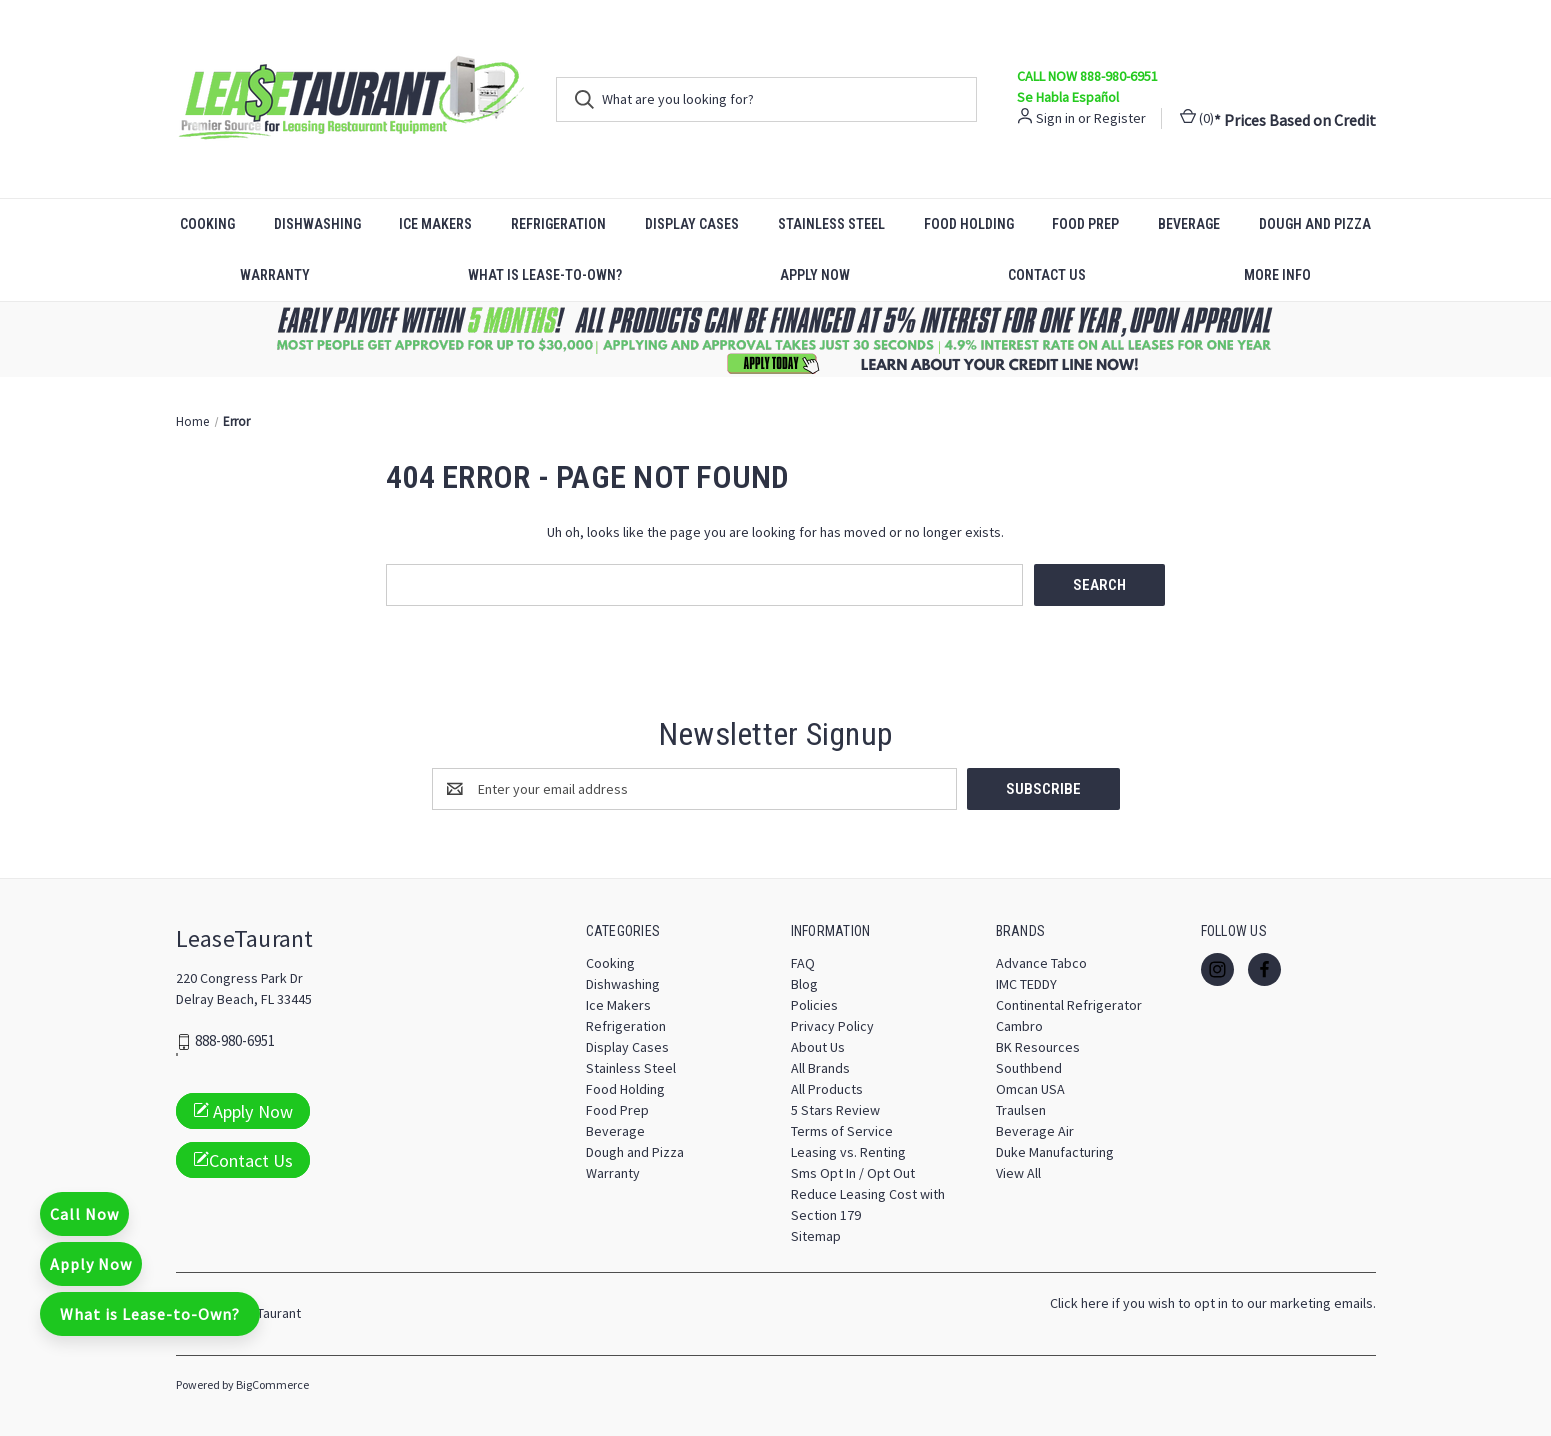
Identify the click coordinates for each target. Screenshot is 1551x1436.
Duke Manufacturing (1055, 1152)
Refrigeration (558, 224)
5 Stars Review (835, 1110)
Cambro (1019, 1026)
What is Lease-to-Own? (545, 275)
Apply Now (815, 275)
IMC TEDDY (1026, 984)
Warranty (275, 275)
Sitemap (816, 1236)
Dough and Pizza (1315, 224)
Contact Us (1047, 275)
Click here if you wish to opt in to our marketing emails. (1213, 1303)
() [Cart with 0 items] (1197, 117)
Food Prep (1085, 224)
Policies (814, 1005)
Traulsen (1021, 1110)
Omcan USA (1030, 1089)
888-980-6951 (235, 1041)
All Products (827, 1089)
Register (1120, 118)
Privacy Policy (832, 1026)
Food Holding (969, 224)
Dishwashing (317, 224)
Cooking (207, 224)
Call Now (84, 1214)
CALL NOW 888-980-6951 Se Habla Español (1087, 86)
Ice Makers (435, 224)
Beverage (1189, 224)
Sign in (1055, 118)
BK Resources (1038, 1047)
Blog (804, 984)
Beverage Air (1035, 1131)
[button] (776, 339)
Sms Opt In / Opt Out (853, 1173)
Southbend (1029, 1068)
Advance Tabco (1041, 963)
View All (1018, 1173)
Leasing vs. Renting (848, 1152)
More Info (1277, 275)
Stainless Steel (831, 224)
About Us (818, 1047)
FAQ (803, 963)
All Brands (820, 1068)
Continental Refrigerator (1069, 1005)
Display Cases (692, 224)
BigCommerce (272, 1384)
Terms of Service (842, 1131)
